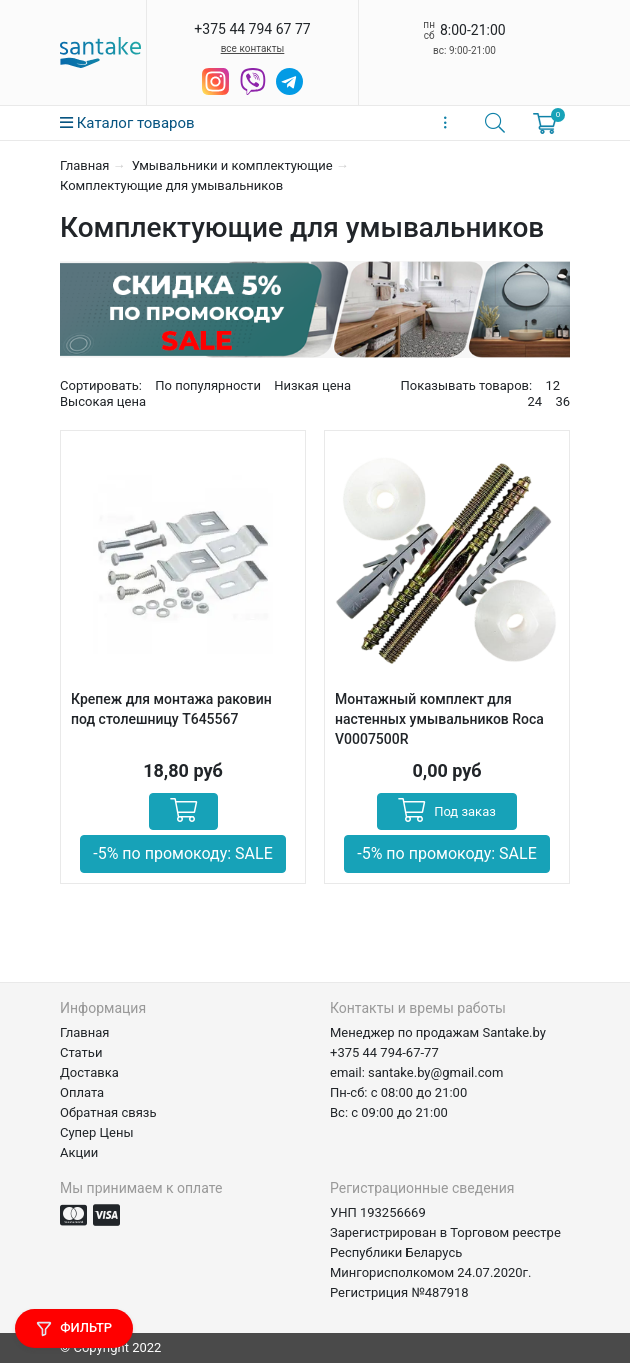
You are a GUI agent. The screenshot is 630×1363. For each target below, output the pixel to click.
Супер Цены (97, 1132)
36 (562, 401)
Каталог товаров (127, 123)
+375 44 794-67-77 (384, 1052)
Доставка (89, 1072)
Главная (84, 165)
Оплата (82, 1092)
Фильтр (74, 1328)
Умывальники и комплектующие (232, 165)
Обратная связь (108, 1112)
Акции (79, 1152)
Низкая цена (312, 385)
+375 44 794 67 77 (252, 29)
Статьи (81, 1052)
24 (535, 401)
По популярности (208, 385)
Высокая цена (103, 401)
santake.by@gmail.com (435, 1072)
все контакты (253, 48)
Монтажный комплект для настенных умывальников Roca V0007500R (439, 719)
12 (552, 385)
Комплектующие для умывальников (171, 185)
